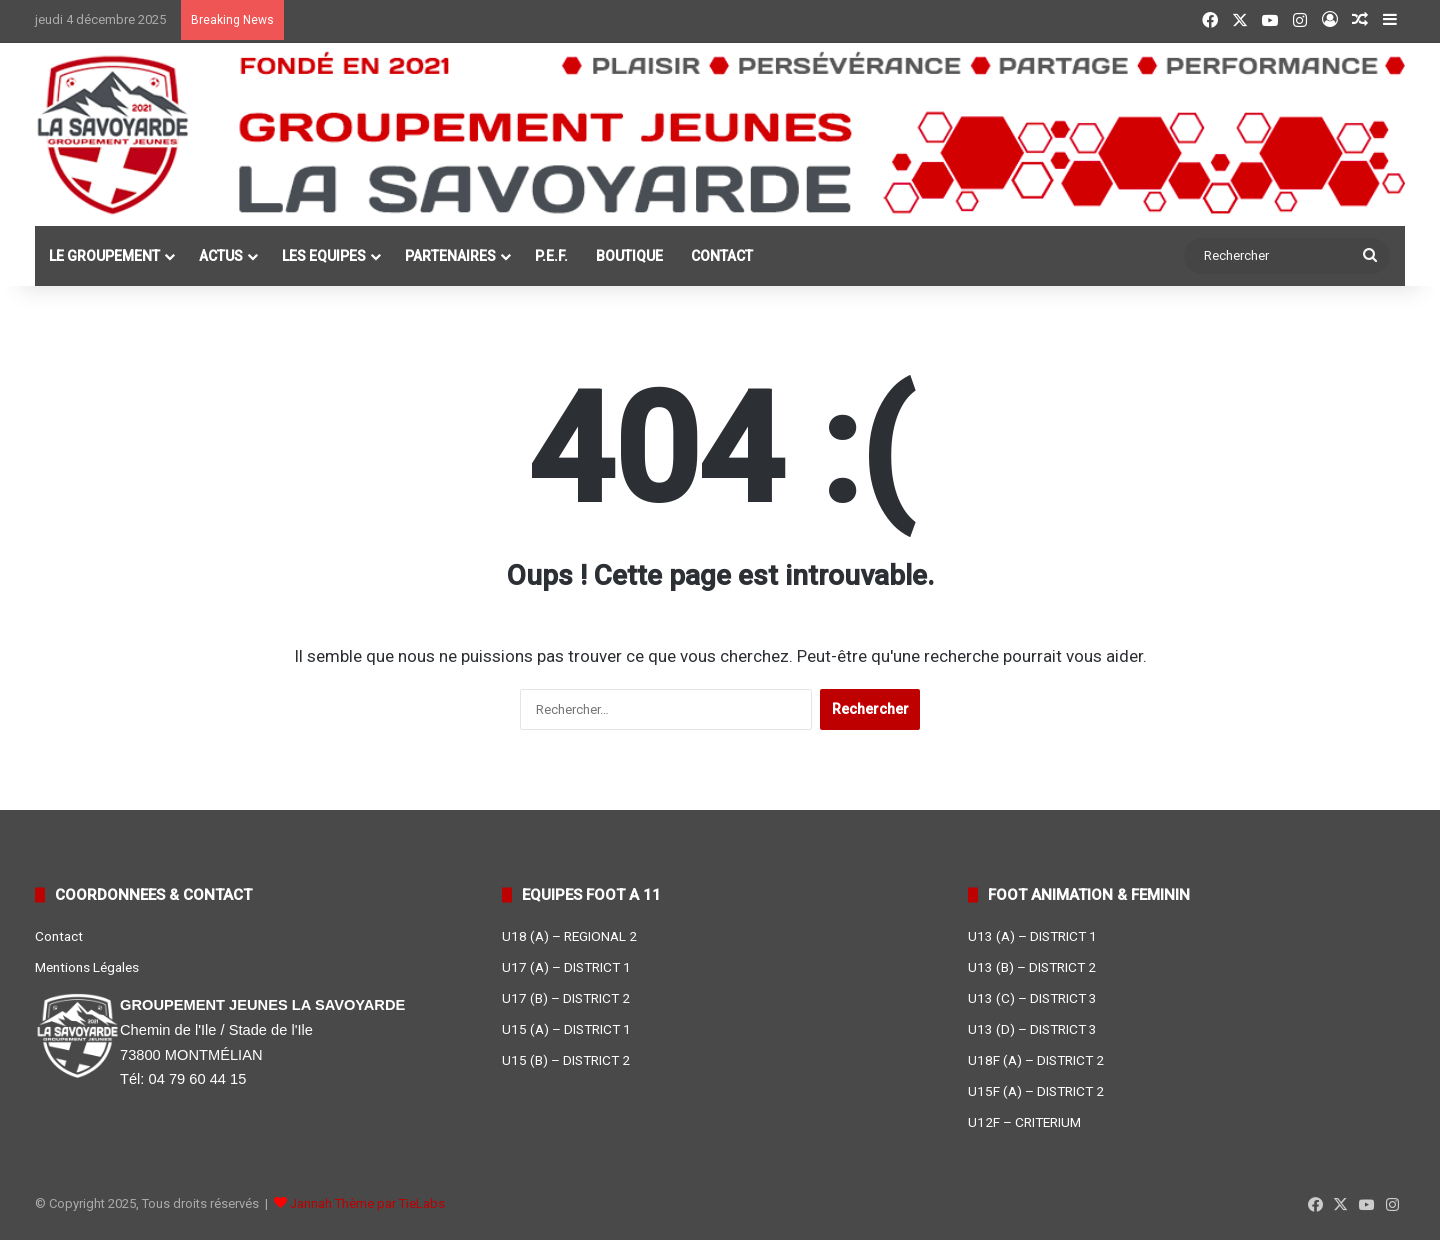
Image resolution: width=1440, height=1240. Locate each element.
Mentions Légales (87, 967)
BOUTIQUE (629, 256)
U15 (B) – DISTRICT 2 (566, 1060)
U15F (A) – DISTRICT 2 (1036, 1091)
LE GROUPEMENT (104, 256)
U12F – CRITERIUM (1024, 1122)
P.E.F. (551, 256)
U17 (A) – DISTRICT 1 (566, 967)
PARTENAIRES (450, 256)
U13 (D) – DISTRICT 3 (1032, 1029)
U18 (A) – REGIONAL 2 (569, 936)
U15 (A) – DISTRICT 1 (566, 1029)
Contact (59, 936)
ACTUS (221, 256)
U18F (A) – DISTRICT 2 (1036, 1060)
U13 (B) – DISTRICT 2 (1032, 967)
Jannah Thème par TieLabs (367, 1203)
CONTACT (722, 256)
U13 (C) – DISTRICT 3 (1032, 998)
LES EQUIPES (324, 256)
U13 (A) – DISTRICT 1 (1032, 936)
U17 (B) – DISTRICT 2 (566, 998)
